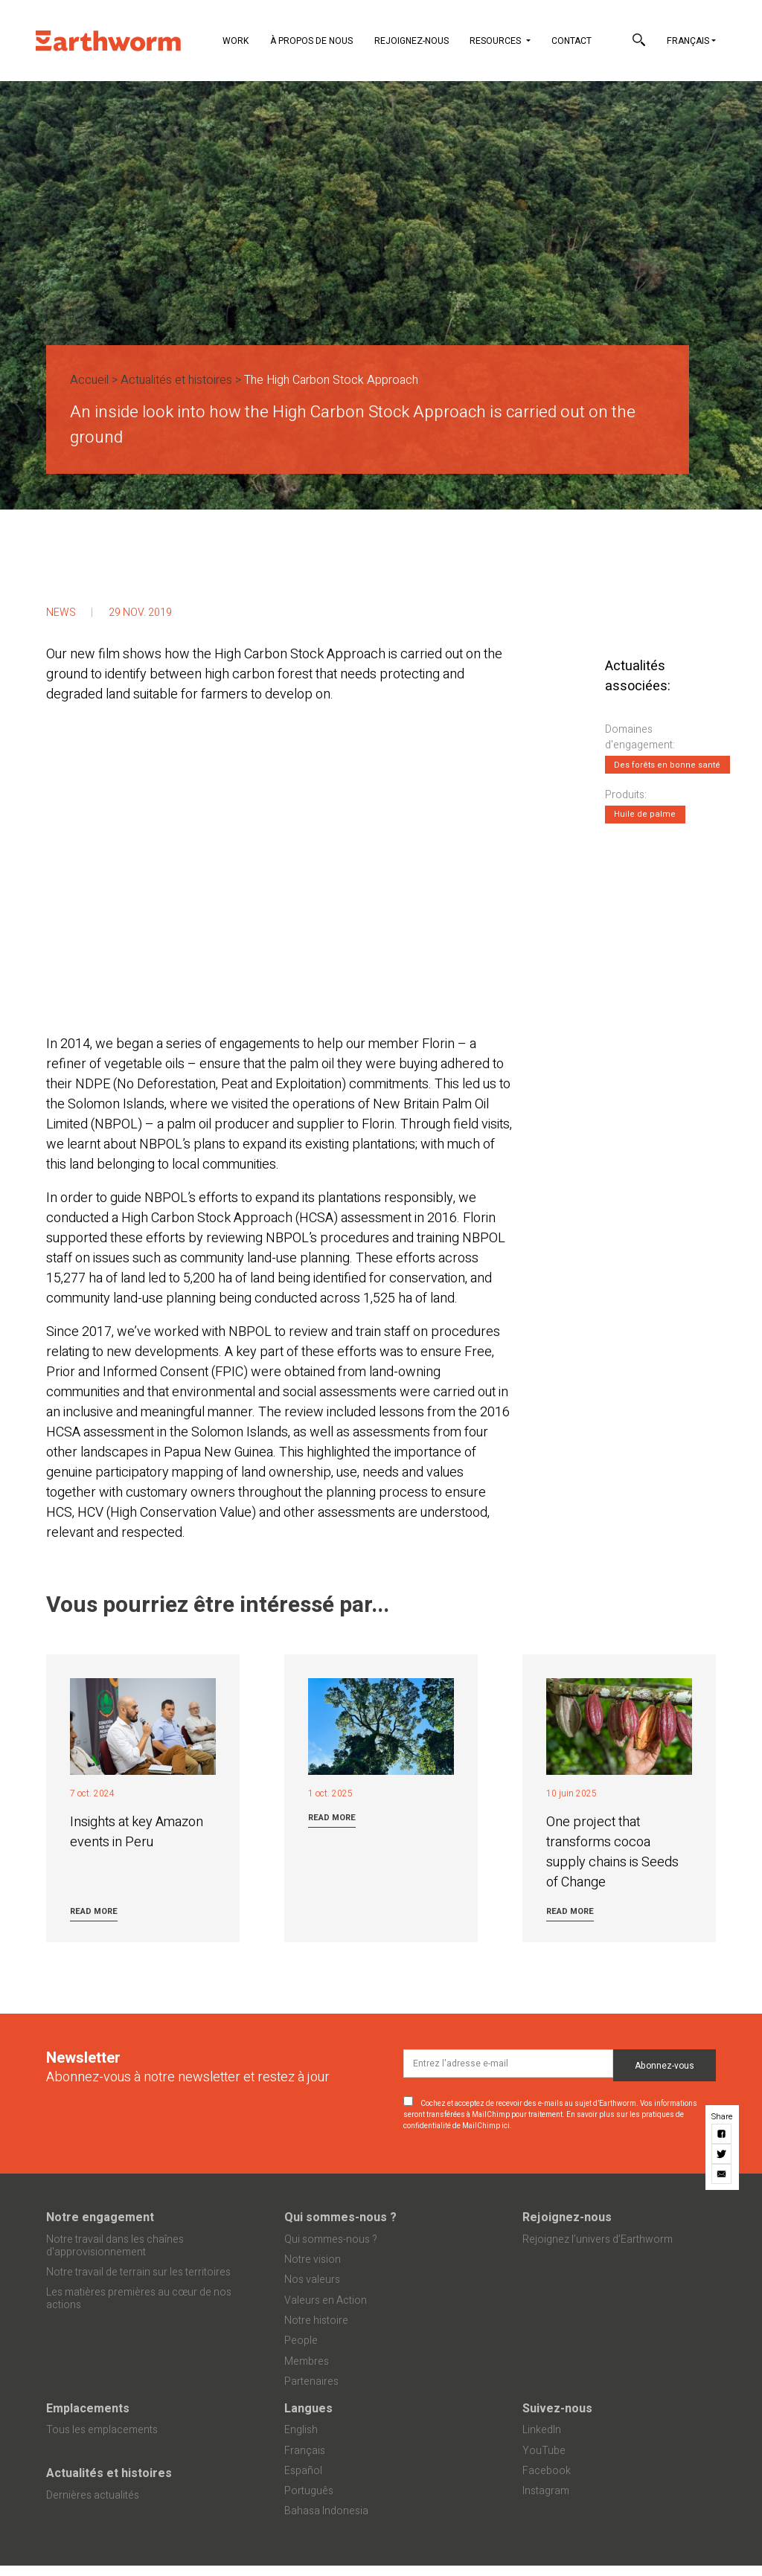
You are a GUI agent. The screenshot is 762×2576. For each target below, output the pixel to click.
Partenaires (311, 2381)
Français (688, 41)
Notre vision (312, 2259)
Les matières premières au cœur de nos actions (138, 2298)
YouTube (544, 2450)
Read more (94, 1911)
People (301, 2340)
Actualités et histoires (176, 380)
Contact (571, 41)
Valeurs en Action (325, 2300)
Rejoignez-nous (411, 41)
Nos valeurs (312, 2279)
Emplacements (87, 2409)
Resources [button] (496, 41)
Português (308, 2491)
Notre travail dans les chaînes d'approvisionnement (115, 2246)
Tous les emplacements (102, 2430)
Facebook (546, 2471)
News (61, 612)
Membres (306, 2361)
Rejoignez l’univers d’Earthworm (597, 2239)
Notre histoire (316, 2320)
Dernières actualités (92, 2495)
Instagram (545, 2491)
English (301, 2430)
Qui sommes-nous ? (340, 2217)
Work (235, 41)
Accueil (89, 380)
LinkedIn (541, 2430)
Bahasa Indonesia (326, 2511)
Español (303, 2471)
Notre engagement (100, 2217)
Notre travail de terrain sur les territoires (138, 2272)
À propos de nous (311, 41)
